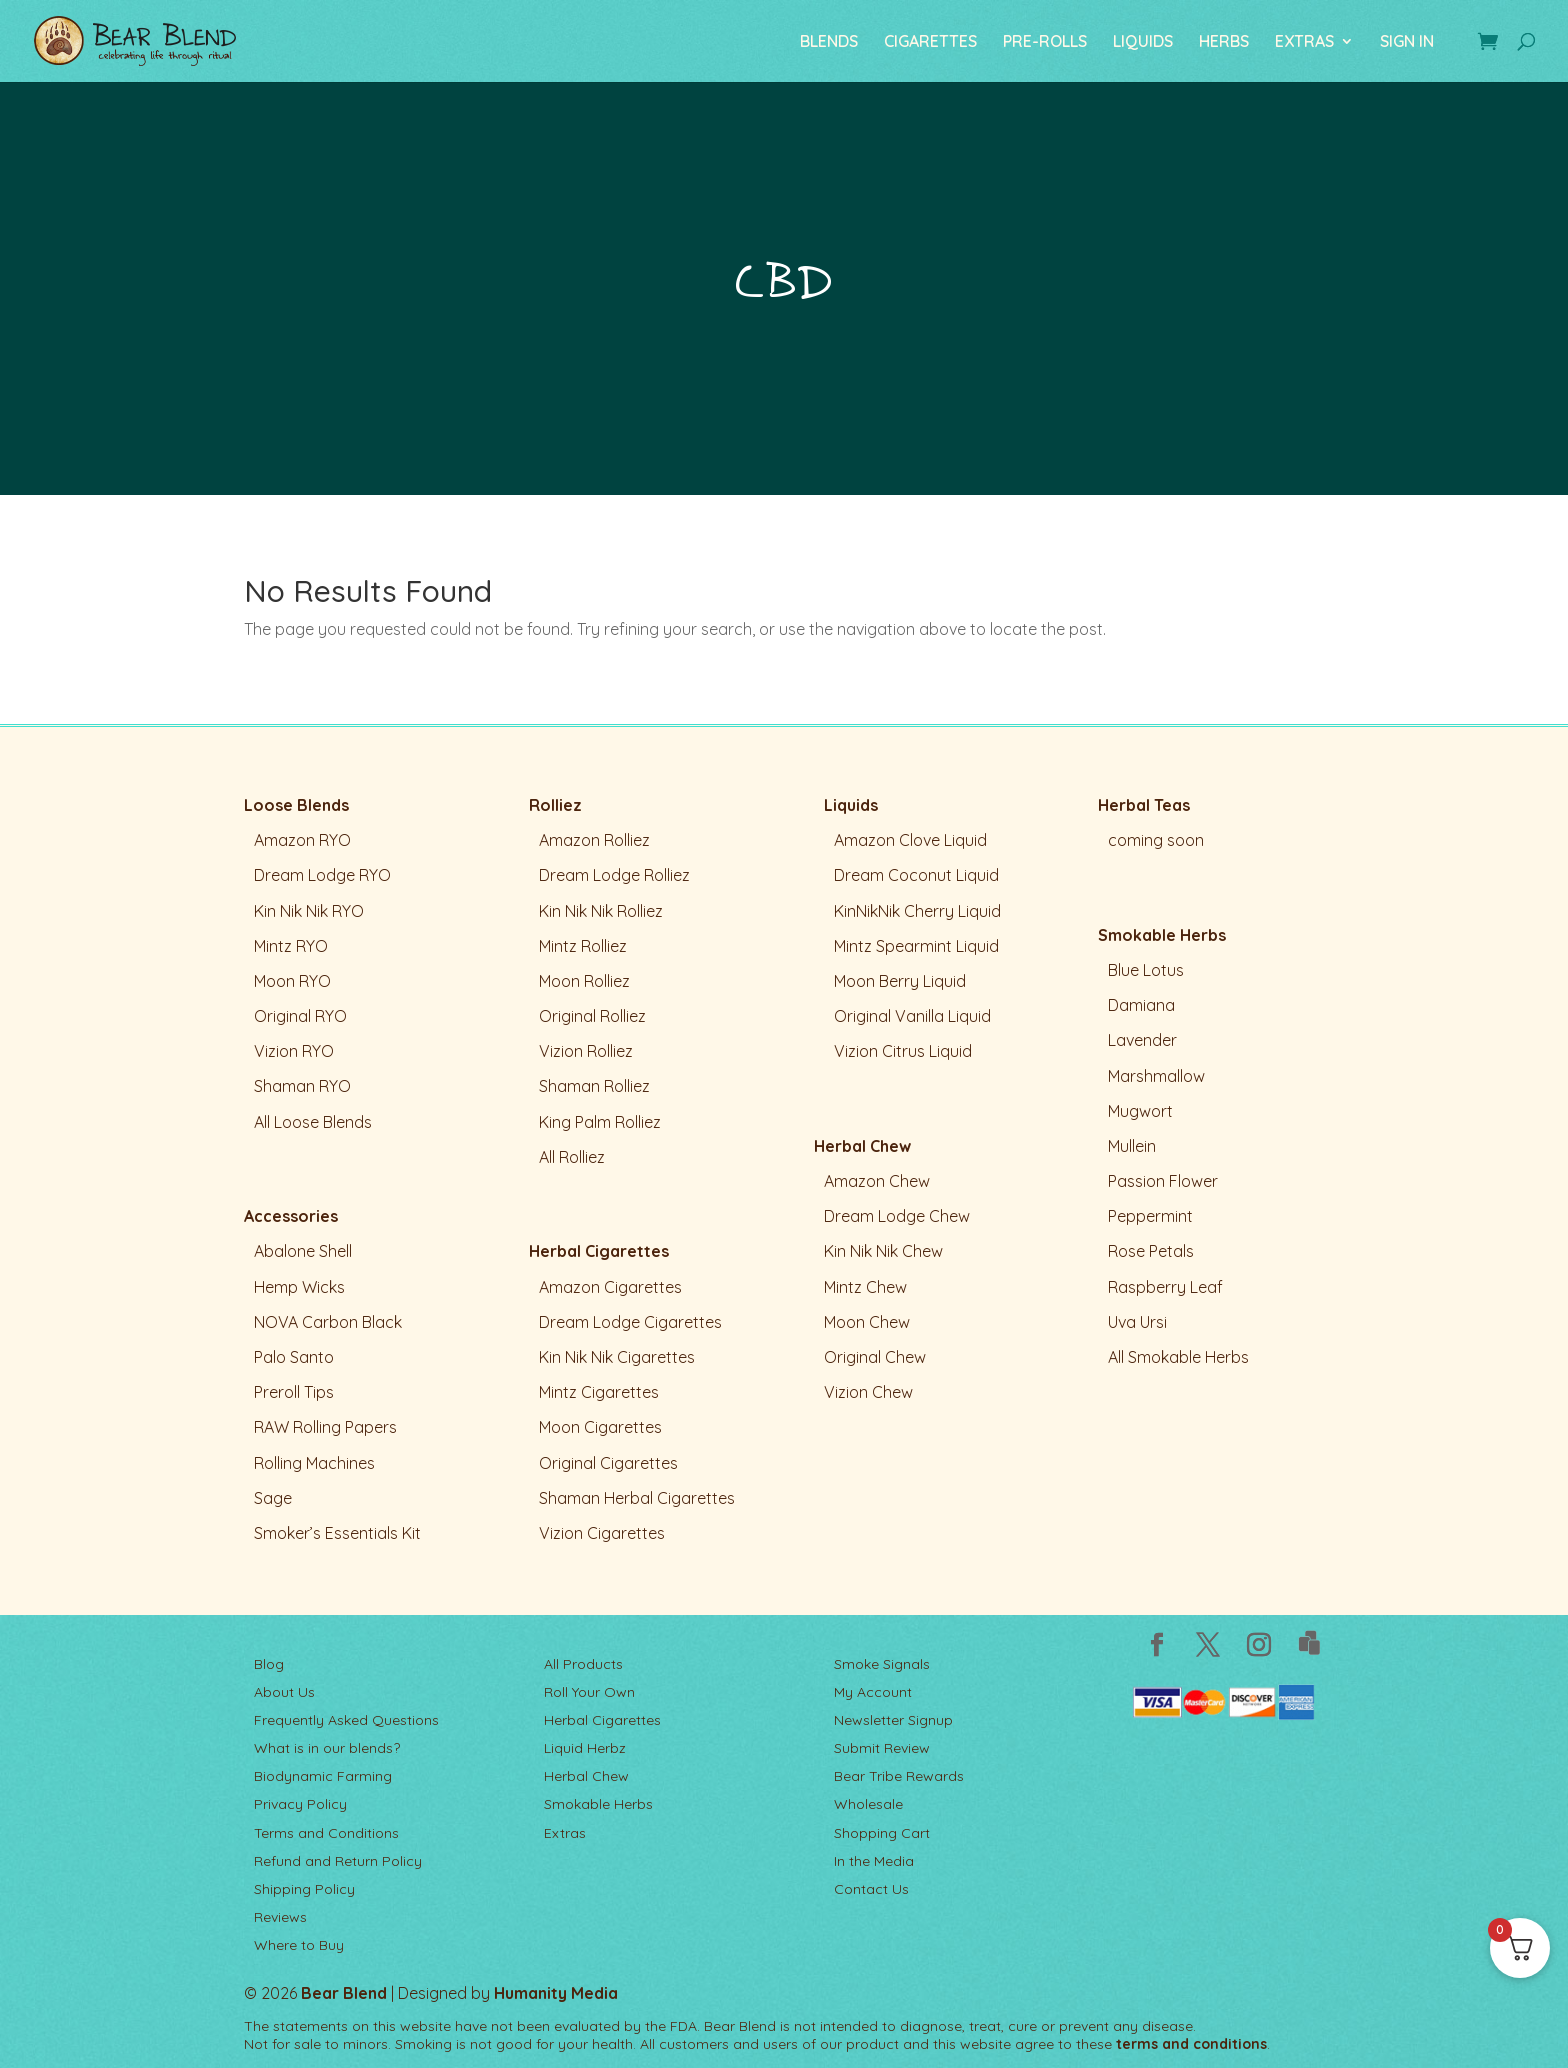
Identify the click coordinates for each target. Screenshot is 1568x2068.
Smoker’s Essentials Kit (337, 1533)
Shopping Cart (882, 1833)
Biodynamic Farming (323, 1776)
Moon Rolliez (584, 981)
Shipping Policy (304, 1889)
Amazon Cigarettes (610, 1287)
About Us (284, 1692)
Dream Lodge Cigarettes (630, 1322)
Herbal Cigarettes (599, 1251)
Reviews (280, 1917)
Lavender (1142, 1040)
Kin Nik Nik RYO (309, 911)
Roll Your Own (589, 1692)
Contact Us (871, 1889)
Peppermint (1150, 1216)
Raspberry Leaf (1165, 1287)
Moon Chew (867, 1322)
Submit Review (882, 1748)
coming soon (1156, 840)
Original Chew (875, 1357)
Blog (269, 1664)
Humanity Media (556, 1993)
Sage (273, 1498)
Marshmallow (1156, 1076)
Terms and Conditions (326, 1833)
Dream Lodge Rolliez (614, 875)
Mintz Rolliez (583, 946)
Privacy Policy (300, 1804)
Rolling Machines (314, 1463)
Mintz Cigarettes (599, 1392)
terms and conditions (1191, 2044)
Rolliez (555, 805)
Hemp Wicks (299, 1287)
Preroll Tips (294, 1392)
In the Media (874, 1861)
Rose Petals (1151, 1251)
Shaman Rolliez (594, 1086)
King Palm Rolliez (600, 1122)
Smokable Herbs (1162, 935)
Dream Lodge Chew (897, 1216)
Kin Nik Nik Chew (883, 1251)
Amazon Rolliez (594, 840)
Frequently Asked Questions (346, 1720)
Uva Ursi (1137, 1322)
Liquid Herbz (585, 1748)
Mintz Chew (865, 1287)
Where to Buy (299, 1945)
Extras (565, 1833)
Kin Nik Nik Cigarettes (617, 1357)
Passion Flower (1163, 1181)
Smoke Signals (882, 1664)
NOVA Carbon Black (328, 1322)
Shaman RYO (302, 1086)
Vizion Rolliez (586, 1051)
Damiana (1141, 1005)
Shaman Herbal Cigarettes (637, 1498)
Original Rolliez (592, 1016)
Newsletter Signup (893, 1720)
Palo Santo (294, 1357)
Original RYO (300, 1016)
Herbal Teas (1144, 805)
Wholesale (868, 1804)
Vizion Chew (868, 1392)
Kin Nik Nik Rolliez (601, 911)
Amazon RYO (302, 840)
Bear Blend (344, 1993)
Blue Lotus (1146, 970)
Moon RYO (292, 981)
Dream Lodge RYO (322, 875)
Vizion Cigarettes (602, 1533)
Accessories (291, 1216)
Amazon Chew (877, 1181)
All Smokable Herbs (1178, 1357)
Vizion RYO (294, 1051)
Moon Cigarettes (600, 1427)
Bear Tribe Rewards (899, 1776)
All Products (583, 1664)
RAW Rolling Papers (325, 1427)
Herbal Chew (862, 1146)
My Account (873, 1692)
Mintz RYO (291, 946)
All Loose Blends (313, 1122)
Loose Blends (296, 805)
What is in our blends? (327, 1748)
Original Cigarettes (608, 1463)
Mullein (1132, 1146)
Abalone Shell (303, 1251)
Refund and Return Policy (338, 1861)
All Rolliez (572, 1157)
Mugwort (1140, 1111)
